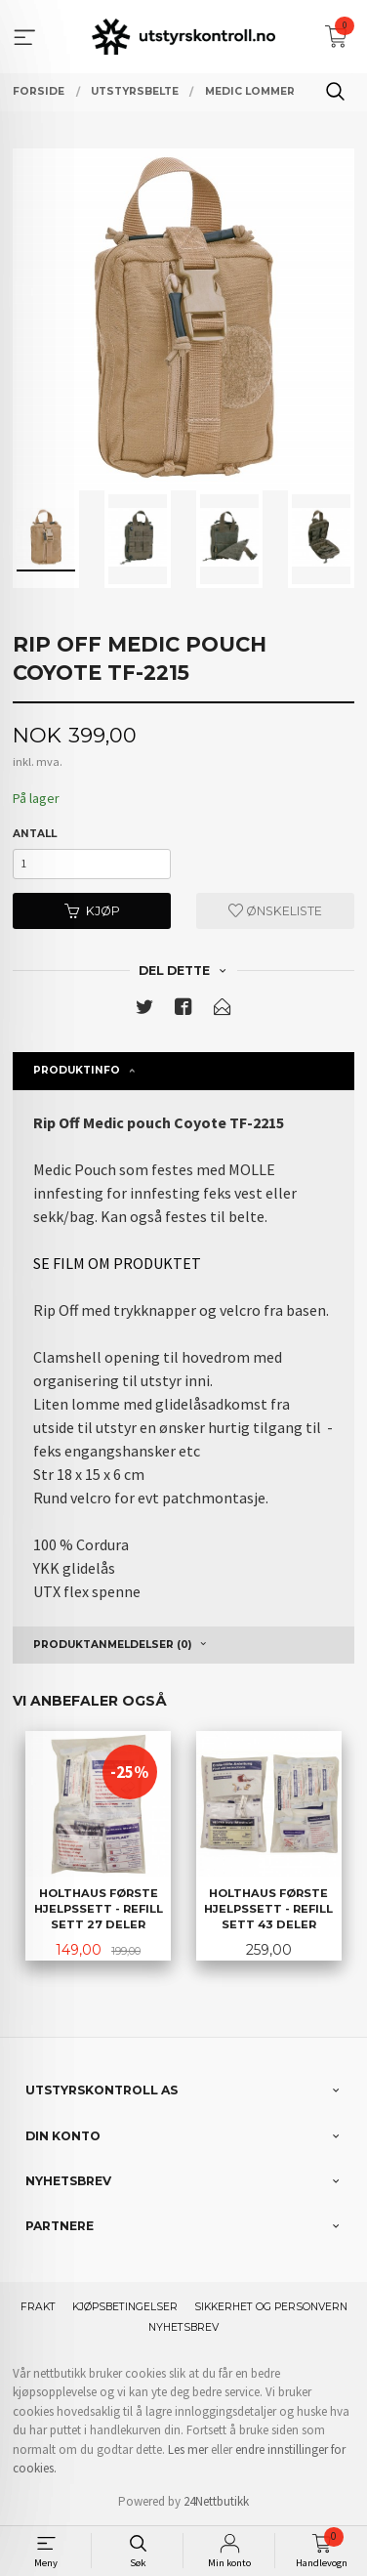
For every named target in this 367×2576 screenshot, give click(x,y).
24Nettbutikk (216, 2501)
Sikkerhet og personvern (270, 2307)
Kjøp (92, 911)
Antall (35, 833)
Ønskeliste (275, 911)
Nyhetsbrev (183, 2327)
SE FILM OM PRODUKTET (117, 1263)
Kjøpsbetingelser (125, 2307)
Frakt (38, 2307)
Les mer (188, 2449)
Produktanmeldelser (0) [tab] (112, 1644)
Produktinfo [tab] (76, 1070)
